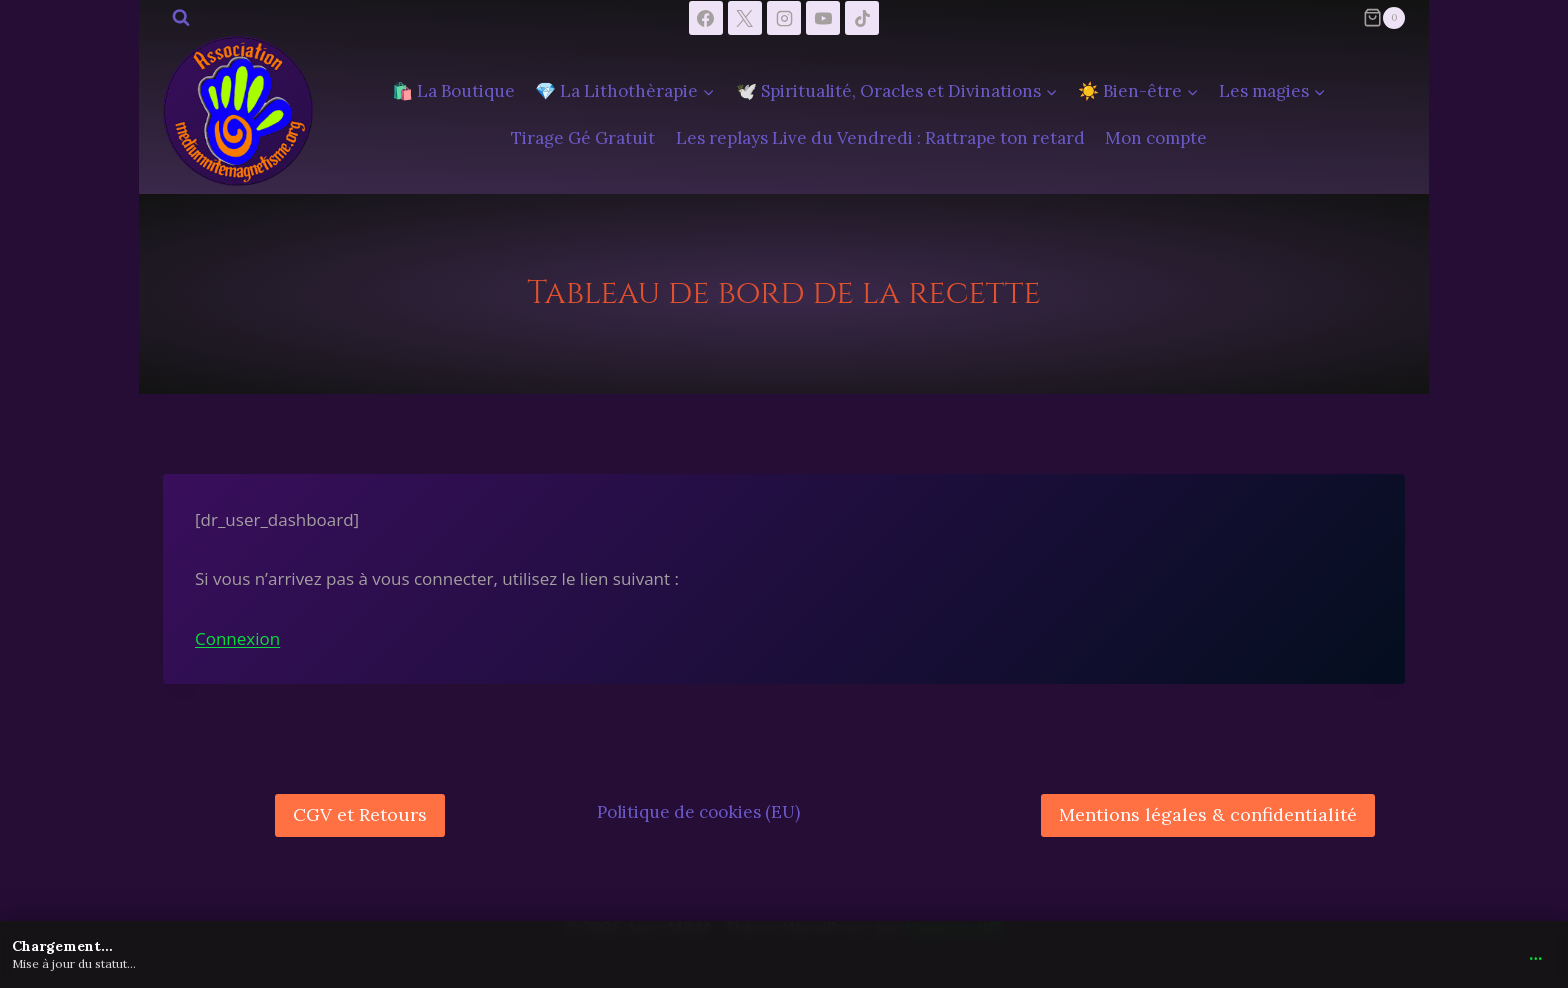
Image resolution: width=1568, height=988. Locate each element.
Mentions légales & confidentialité (1208, 814)
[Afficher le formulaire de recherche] (181, 18)
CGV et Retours (360, 814)
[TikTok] (862, 18)
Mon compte (1156, 138)
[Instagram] (784, 18)
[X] (745, 18)
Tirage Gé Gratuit (583, 138)
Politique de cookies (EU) (698, 812)
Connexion (237, 638)
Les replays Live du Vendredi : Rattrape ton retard (880, 138)
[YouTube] (823, 18)
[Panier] (1384, 18)
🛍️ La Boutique (453, 91)
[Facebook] (706, 18)
